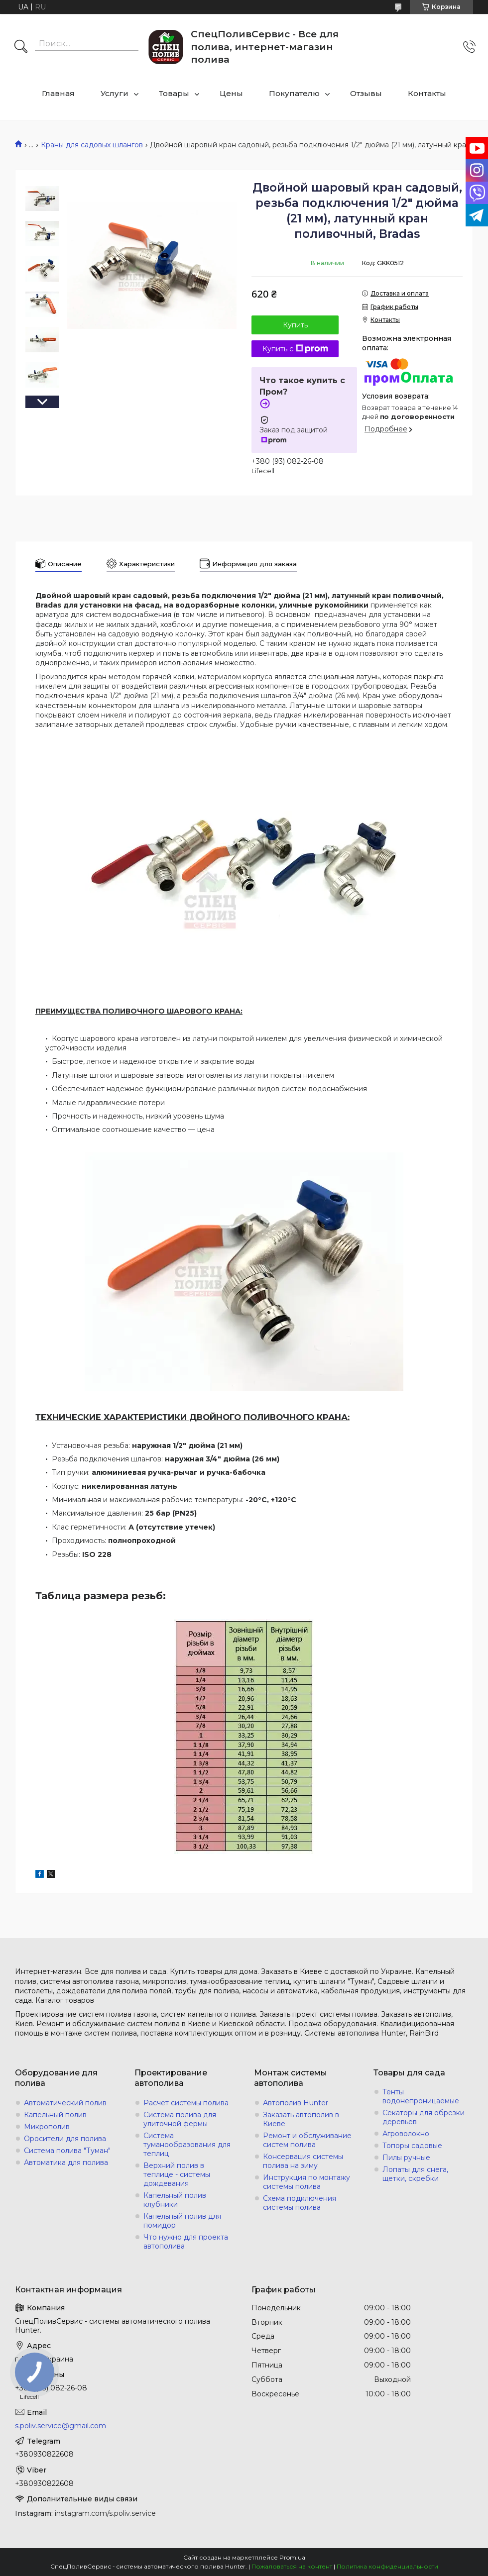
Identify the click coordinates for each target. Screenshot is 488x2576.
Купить (295, 324)
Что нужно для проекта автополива (185, 2242)
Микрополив (47, 2126)
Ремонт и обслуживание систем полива (307, 2140)
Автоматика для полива (66, 2162)
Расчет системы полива (186, 2102)
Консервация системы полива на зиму (303, 2161)
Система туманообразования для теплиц (187, 2144)
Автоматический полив (65, 2102)
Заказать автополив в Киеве (301, 2119)
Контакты (427, 93)
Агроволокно (405, 2133)
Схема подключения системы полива (299, 2203)
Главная (58, 93)
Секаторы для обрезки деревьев (423, 2117)
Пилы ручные (406, 2157)
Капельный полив (55, 2114)
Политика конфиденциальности (387, 2566)
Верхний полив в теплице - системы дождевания (176, 2174)
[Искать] (21, 47)
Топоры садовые (412, 2145)
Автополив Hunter (295, 2102)
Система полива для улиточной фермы (179, 2119)
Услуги (114, 93)
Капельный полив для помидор (182, 2221)
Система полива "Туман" (67, 2150)
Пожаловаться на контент (291, 2566)
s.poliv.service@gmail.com (60, 2425)
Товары (174, 93)
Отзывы (366, 93)
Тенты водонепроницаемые (420, 2096)
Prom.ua (292, 2557)
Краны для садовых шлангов (92, 144)
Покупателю (294, 93)
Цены (231, 93)
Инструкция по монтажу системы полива (306, 2182)
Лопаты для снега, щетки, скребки (415, 2174)
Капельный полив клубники (174, 2200)
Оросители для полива (65, 2138)
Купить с (295, 348)
